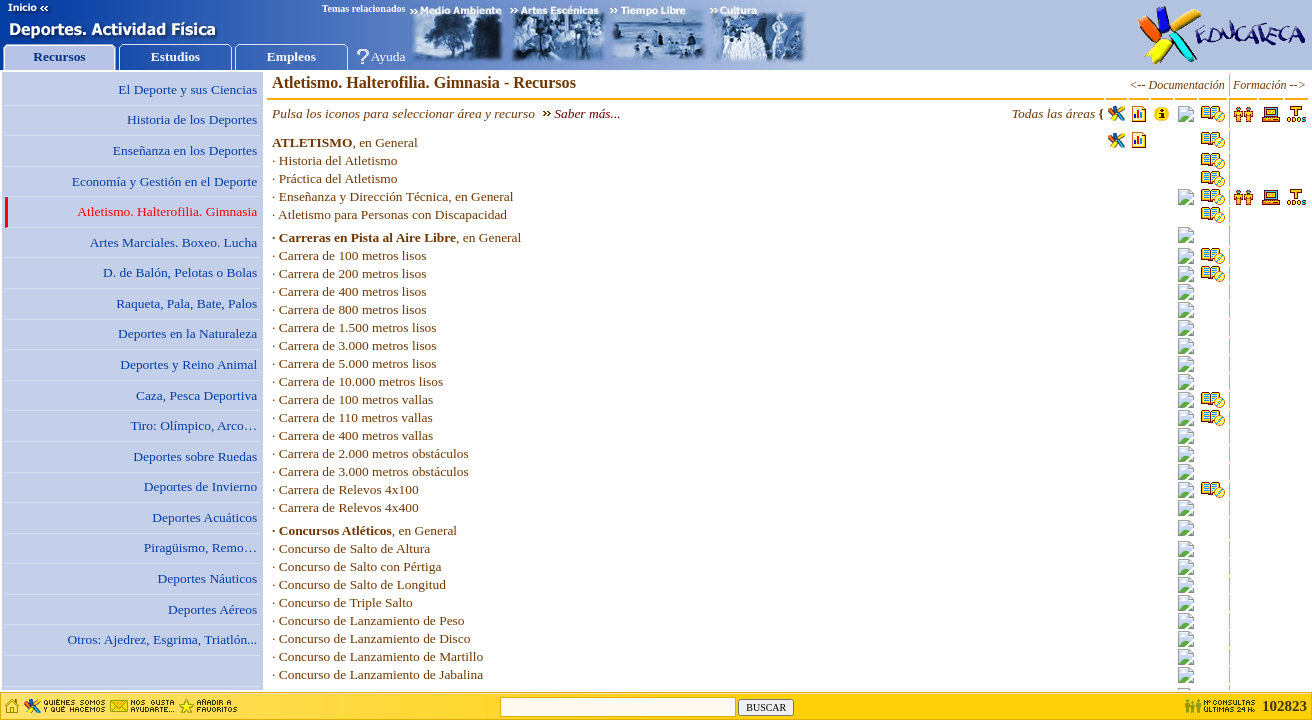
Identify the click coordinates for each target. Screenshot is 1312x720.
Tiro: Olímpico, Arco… (193, 425)
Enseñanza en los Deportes (185, 150)
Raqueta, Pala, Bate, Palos (186, 303)
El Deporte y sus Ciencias (187, 89)
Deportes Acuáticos (204, 517)
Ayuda (388, 56)
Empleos (291, 56)
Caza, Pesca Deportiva (196, 395)
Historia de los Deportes (192, 119)
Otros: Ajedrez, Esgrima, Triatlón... (163, 639)
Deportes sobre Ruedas (195, 456)
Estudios (175, 56)
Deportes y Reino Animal (188, 364)
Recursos (59, 56)
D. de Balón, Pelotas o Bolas (180, 272)
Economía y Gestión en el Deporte (164, 181)
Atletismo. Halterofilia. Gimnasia (167, 211)
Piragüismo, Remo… (200, 547)
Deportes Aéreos (212, 609)
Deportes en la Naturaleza (187, 333)
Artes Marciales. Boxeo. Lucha (174, 242)
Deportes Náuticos (208, 578)
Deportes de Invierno (200, 486)
